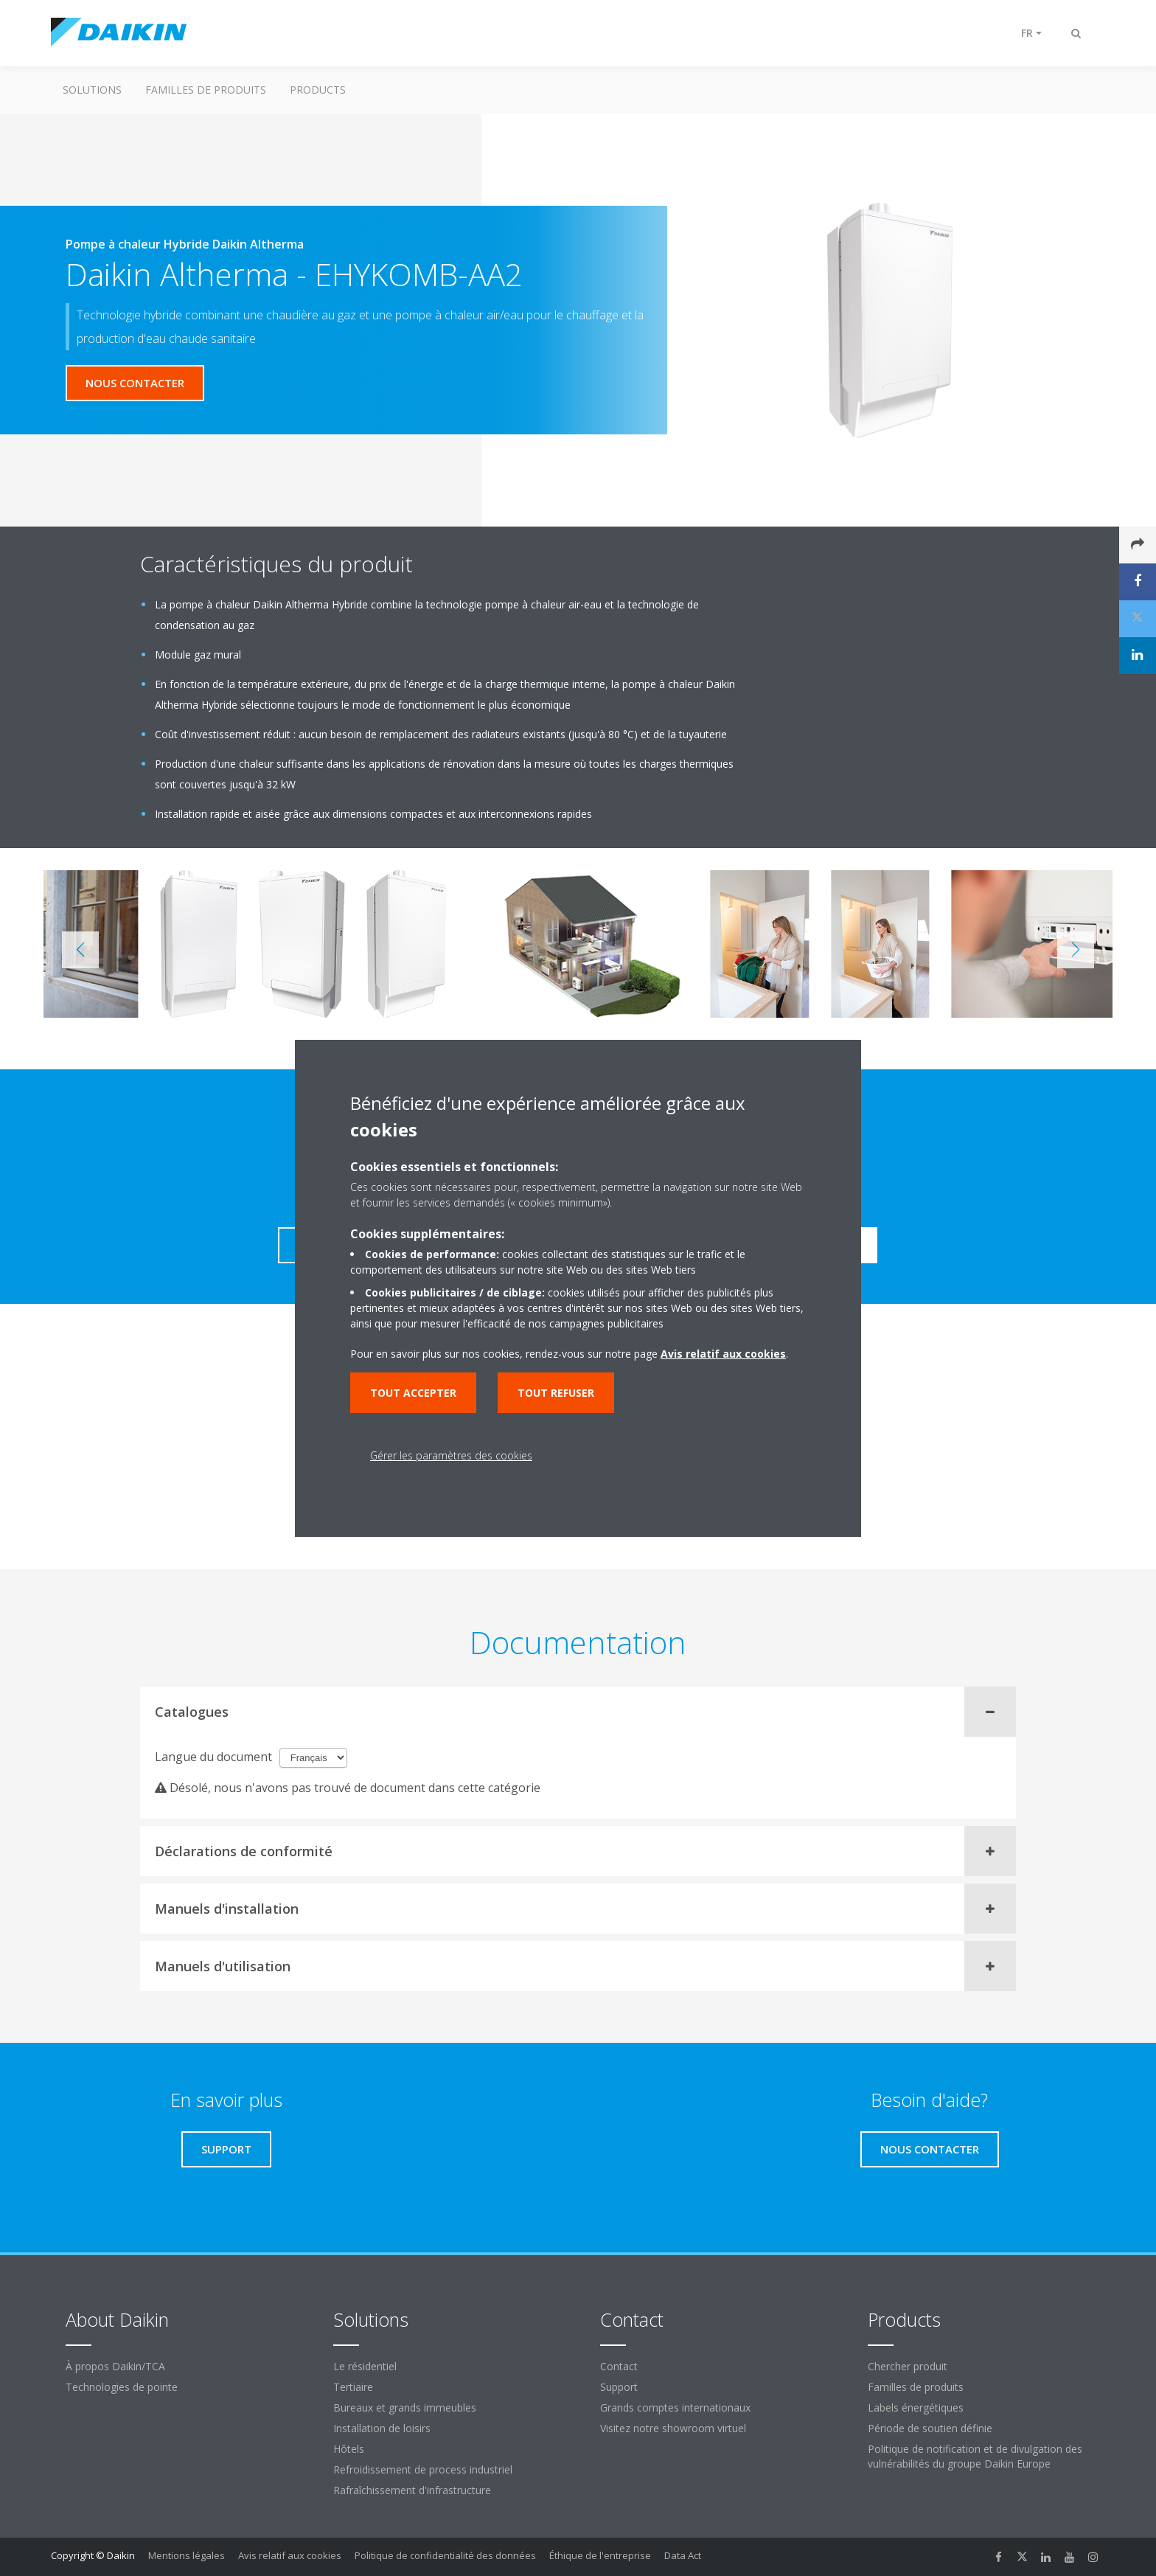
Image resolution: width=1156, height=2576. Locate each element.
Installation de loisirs (382, 2428)
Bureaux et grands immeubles (404, 2407)
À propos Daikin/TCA (115, 2366)
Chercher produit (907, 2366)
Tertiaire (353, 2387)
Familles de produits (205, 90)
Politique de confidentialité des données (445, 2555)
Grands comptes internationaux (675, 2407)
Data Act (682, 2555)
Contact (619, 2366)
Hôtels (348, 2449)
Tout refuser (556, 1393)
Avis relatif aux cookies (289, 2555)
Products (318, 90)
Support (619, 2387)
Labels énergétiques (916, 2407)
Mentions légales (186, 2555)
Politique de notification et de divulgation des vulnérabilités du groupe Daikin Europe (975, 2456)
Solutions (92, 90)
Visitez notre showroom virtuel (673, 2428)
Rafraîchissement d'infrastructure (412, 2490)
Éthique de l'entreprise (600, 2555)
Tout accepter (413, 1393)
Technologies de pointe (122, 2387)
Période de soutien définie (930, 2428)
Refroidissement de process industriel (422, 2469)
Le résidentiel (365, 2366)
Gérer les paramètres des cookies (451, 1455)
